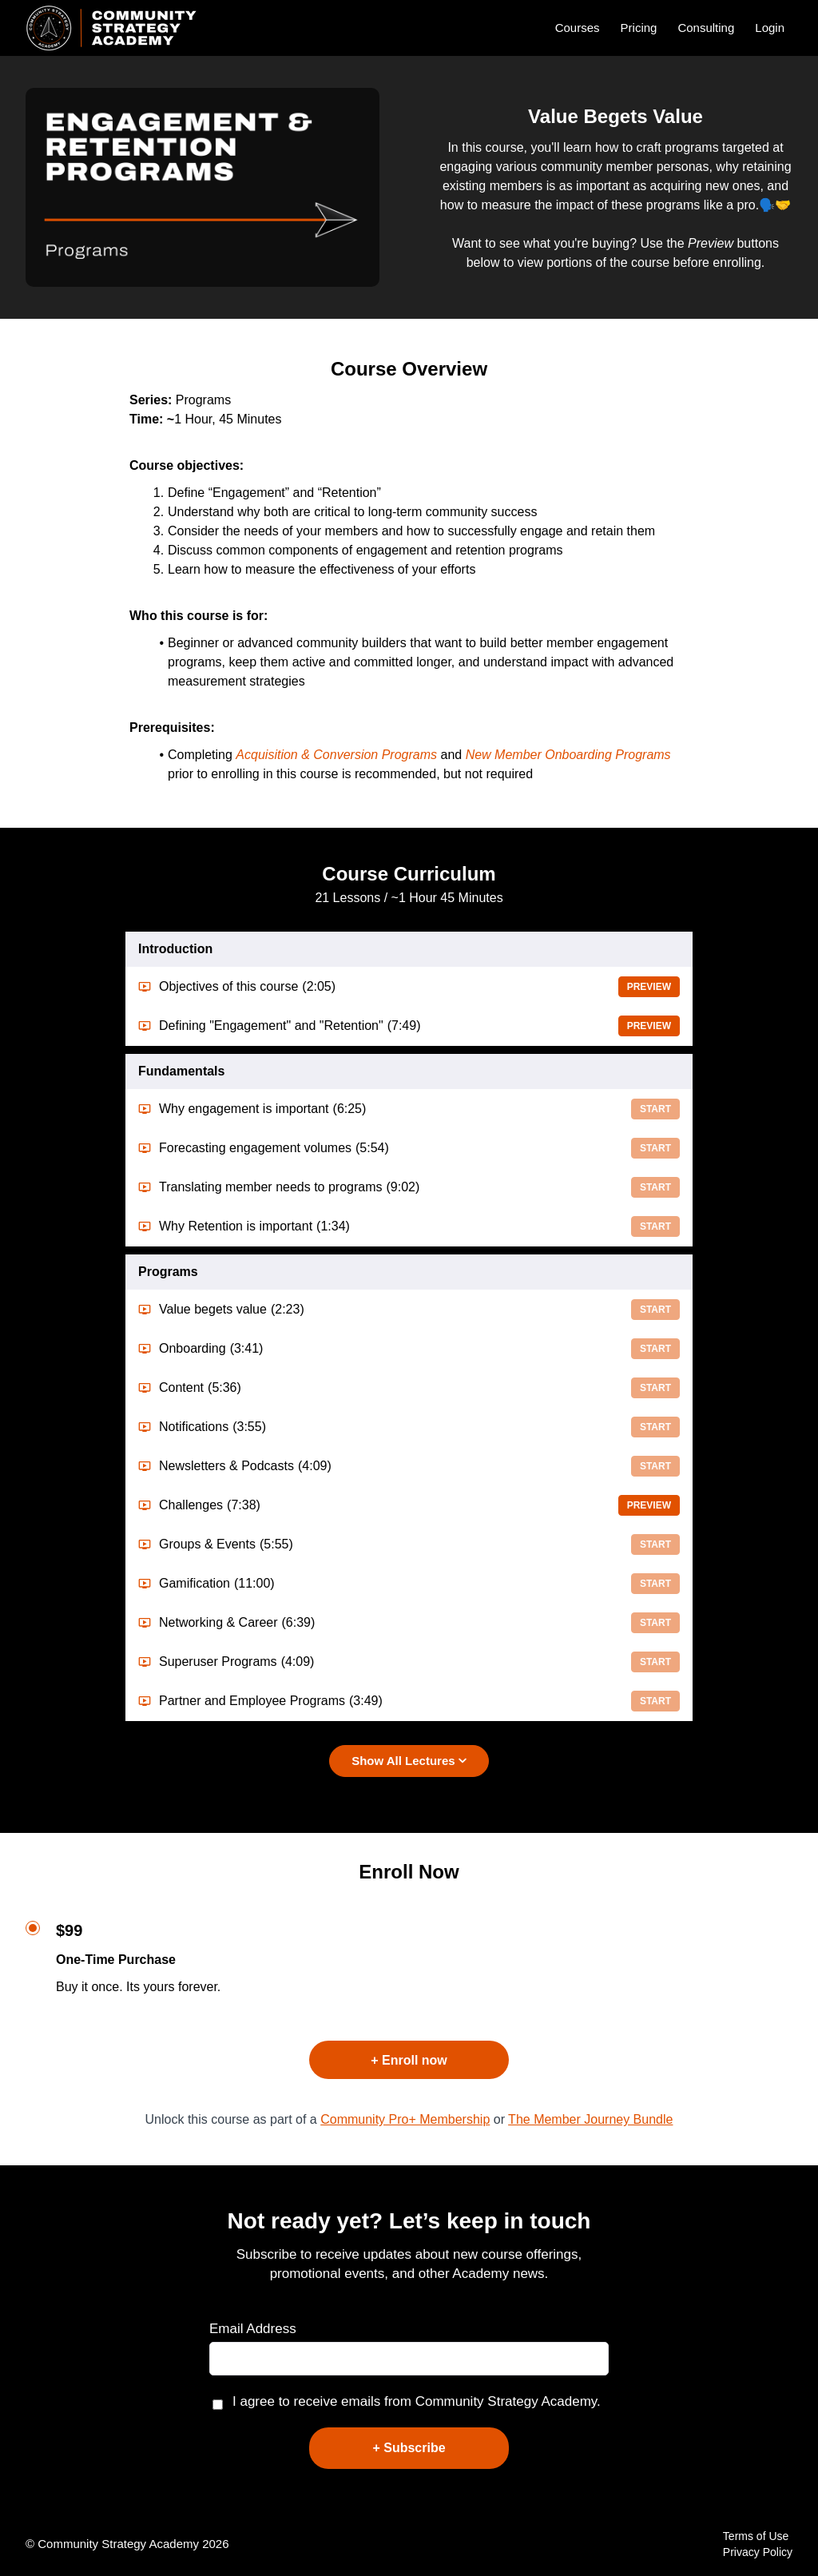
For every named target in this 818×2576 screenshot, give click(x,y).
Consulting (705, 27)
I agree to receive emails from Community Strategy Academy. (416, 2401)
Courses (577, 27)
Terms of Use (755, 2536)
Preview (649, 986)
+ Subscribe (408, 2448)
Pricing (639, 27)
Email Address (252, 2328)
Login (769, 27)
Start (655, 1109)
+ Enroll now (409, 2060)
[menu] (667, 28)
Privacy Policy (757, 2552)
